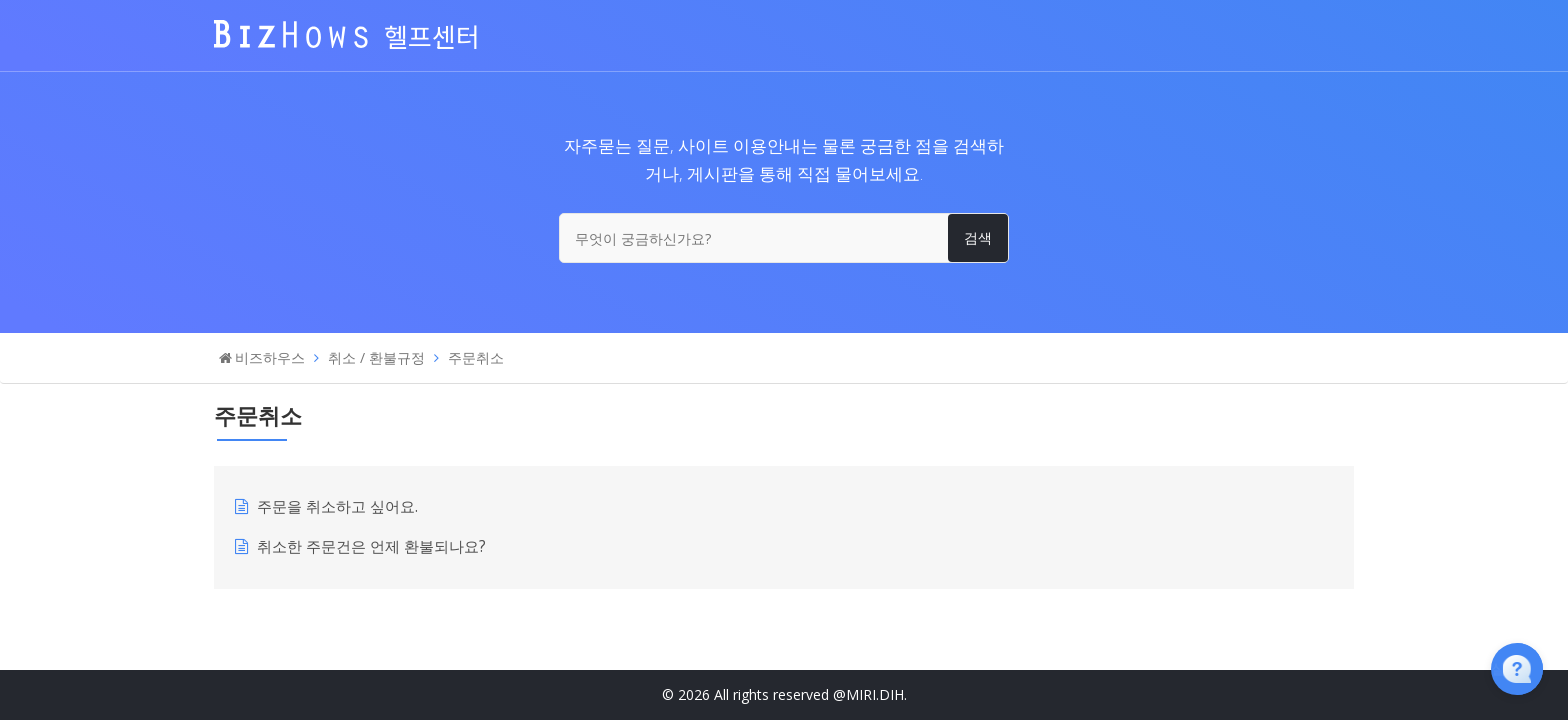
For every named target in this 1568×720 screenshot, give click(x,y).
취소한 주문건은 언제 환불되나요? (371, 546)
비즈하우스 (270, 357)
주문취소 (476, 357)
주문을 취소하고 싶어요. (337, 506)
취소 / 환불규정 (376, 357)
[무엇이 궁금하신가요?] (784, 238)
